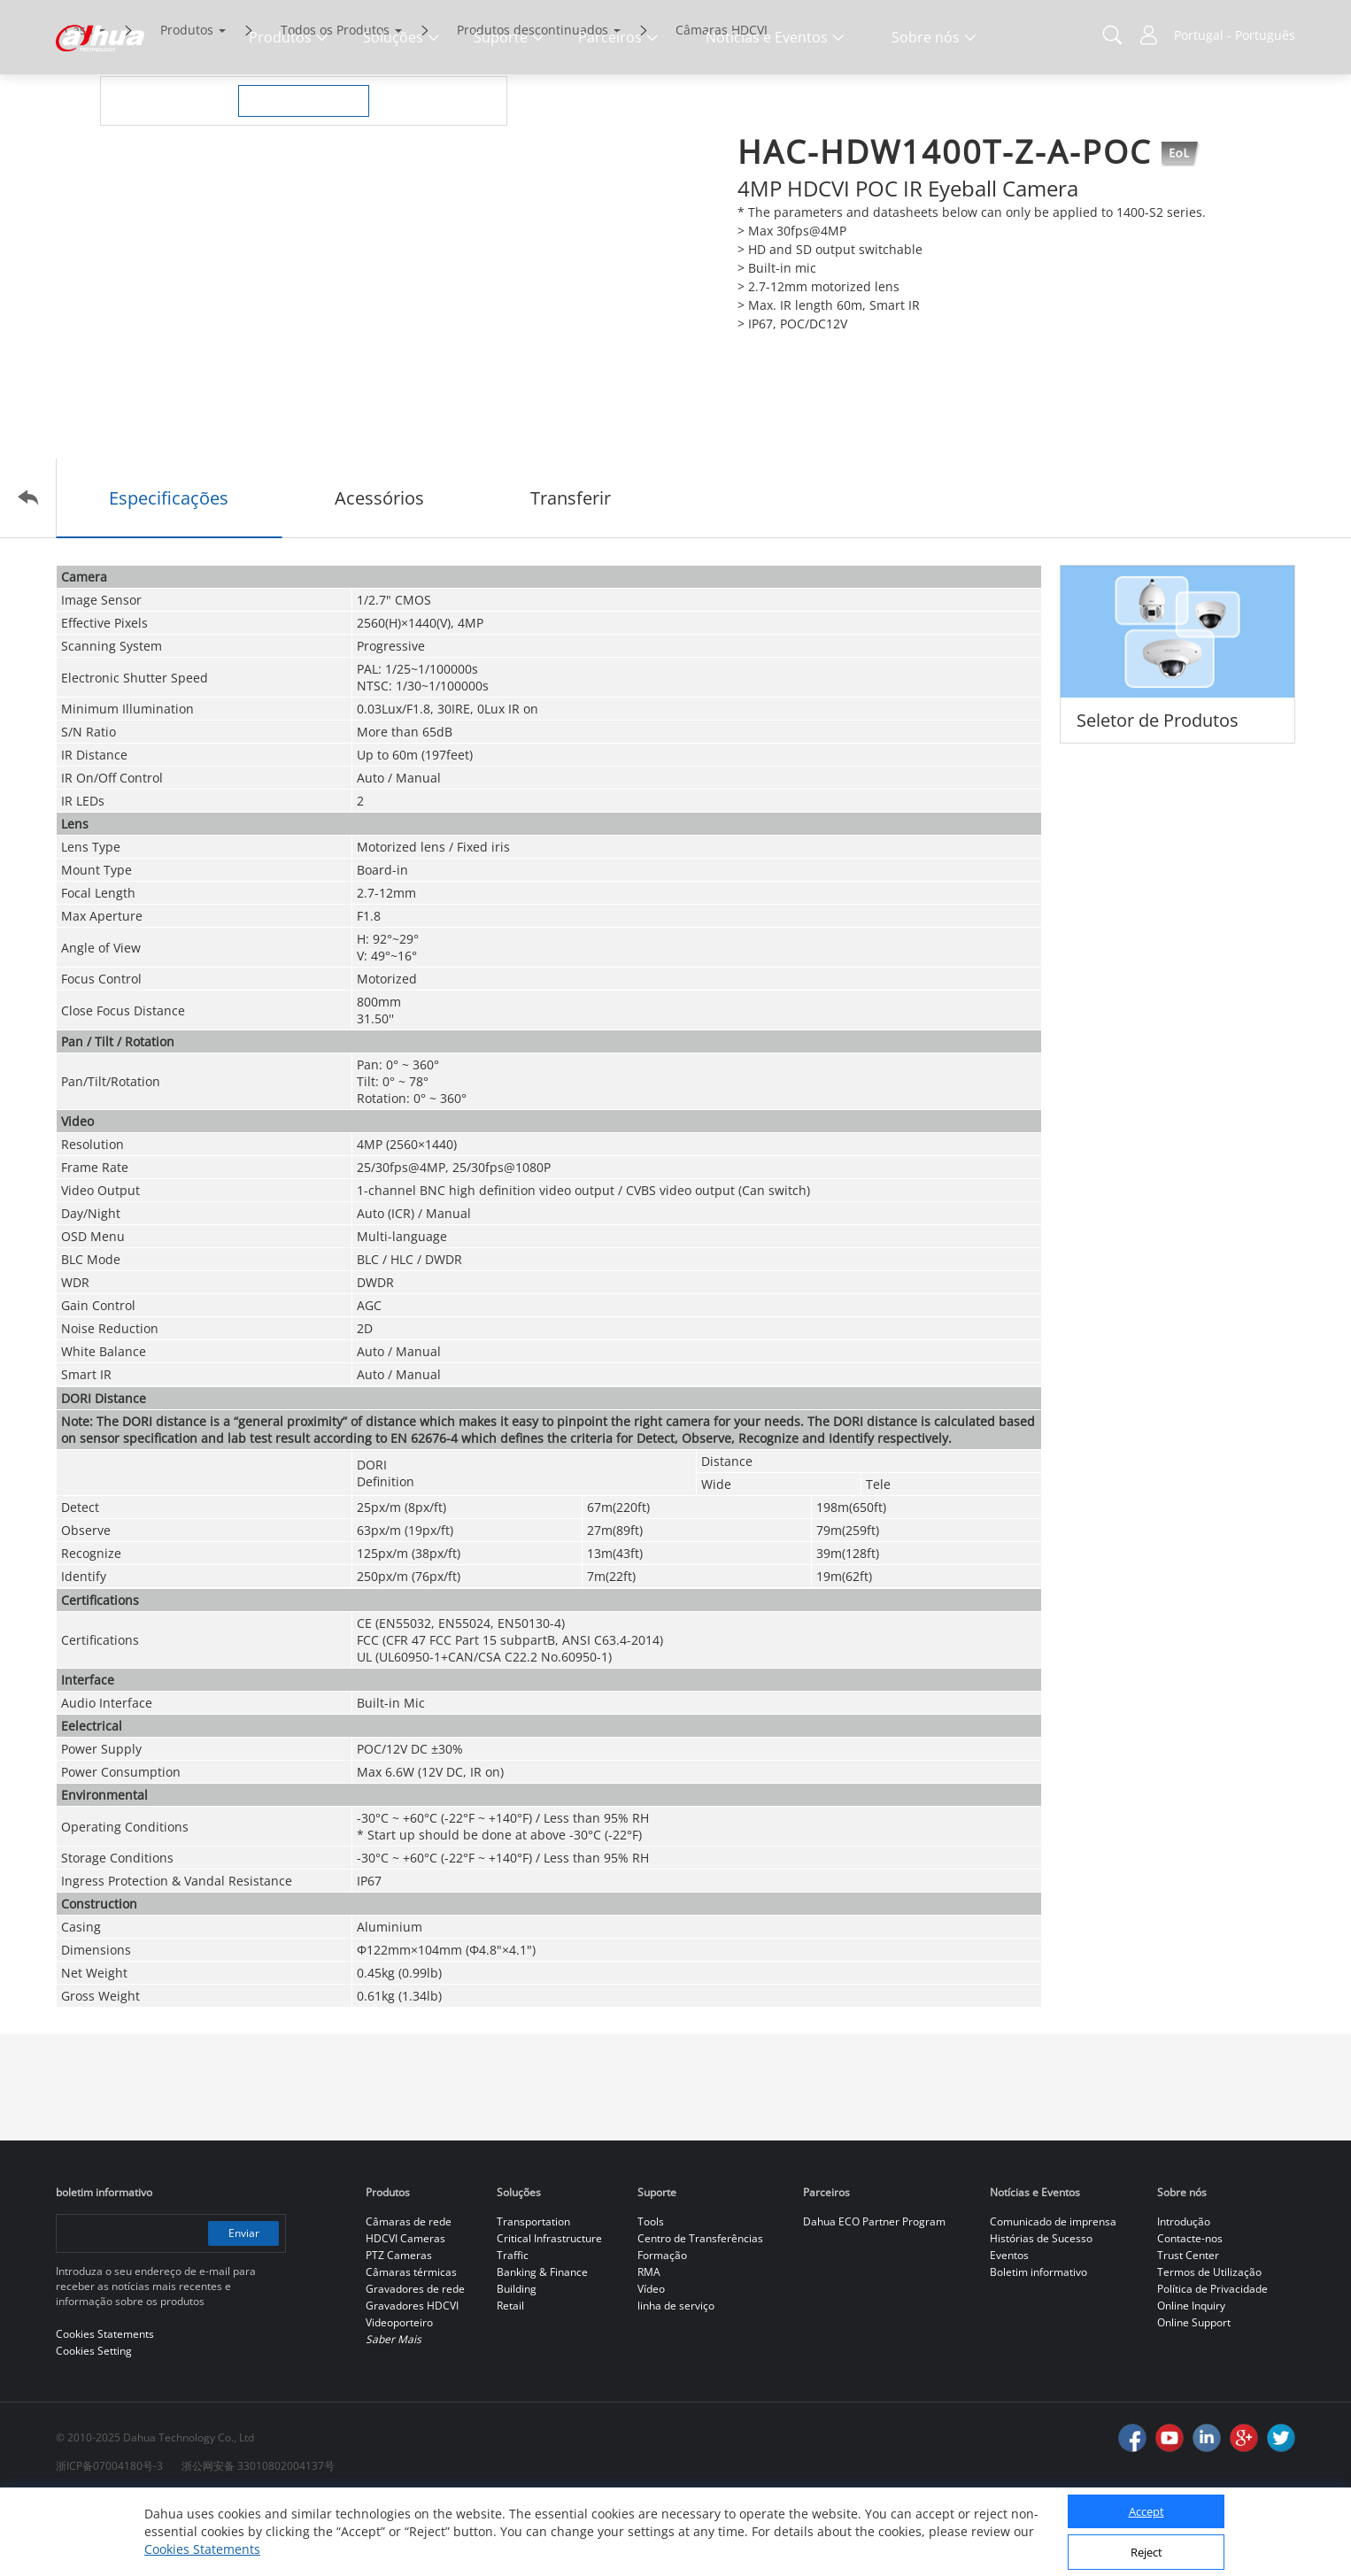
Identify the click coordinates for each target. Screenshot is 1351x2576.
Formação (662, 2329)
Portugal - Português (1234, 35)
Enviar (243, 2307)
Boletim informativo (1038, 2346)
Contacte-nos (1190, 2312)
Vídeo (651, 2363)
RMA (648, 2346)
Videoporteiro (399, 2396)
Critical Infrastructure (549, 2312)
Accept (1146, 2511)
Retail (510, 2379)
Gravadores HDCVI (412, 2379)
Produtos (186, 104)
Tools (650, 2295)
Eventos (1009, 2329)
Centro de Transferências (700, 2312)
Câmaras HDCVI (722, 104)
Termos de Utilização (1209, 2346)
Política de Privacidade (1212, 2363)
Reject (1146, 2552)
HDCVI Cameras (405, 2312)
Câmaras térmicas (411, 2346)
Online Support (1194, 2396)
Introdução (1183, 2295)
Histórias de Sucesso (1041, 2312)
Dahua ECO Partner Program (874, 2295)
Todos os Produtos (335, 104)
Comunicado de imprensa (1053, 2295)
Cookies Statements (202, 2549)
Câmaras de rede (409, 2295)
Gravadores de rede (415, 2363)
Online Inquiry (1191, 2379)
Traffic (513, 2329)
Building (517, 2363)
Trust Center (1188, 2329)
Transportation (533, 2295)
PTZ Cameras (399, 2329)
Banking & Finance (542, 2346)
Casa (79, 104)
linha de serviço (675, 2379)
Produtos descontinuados (532, 104)
